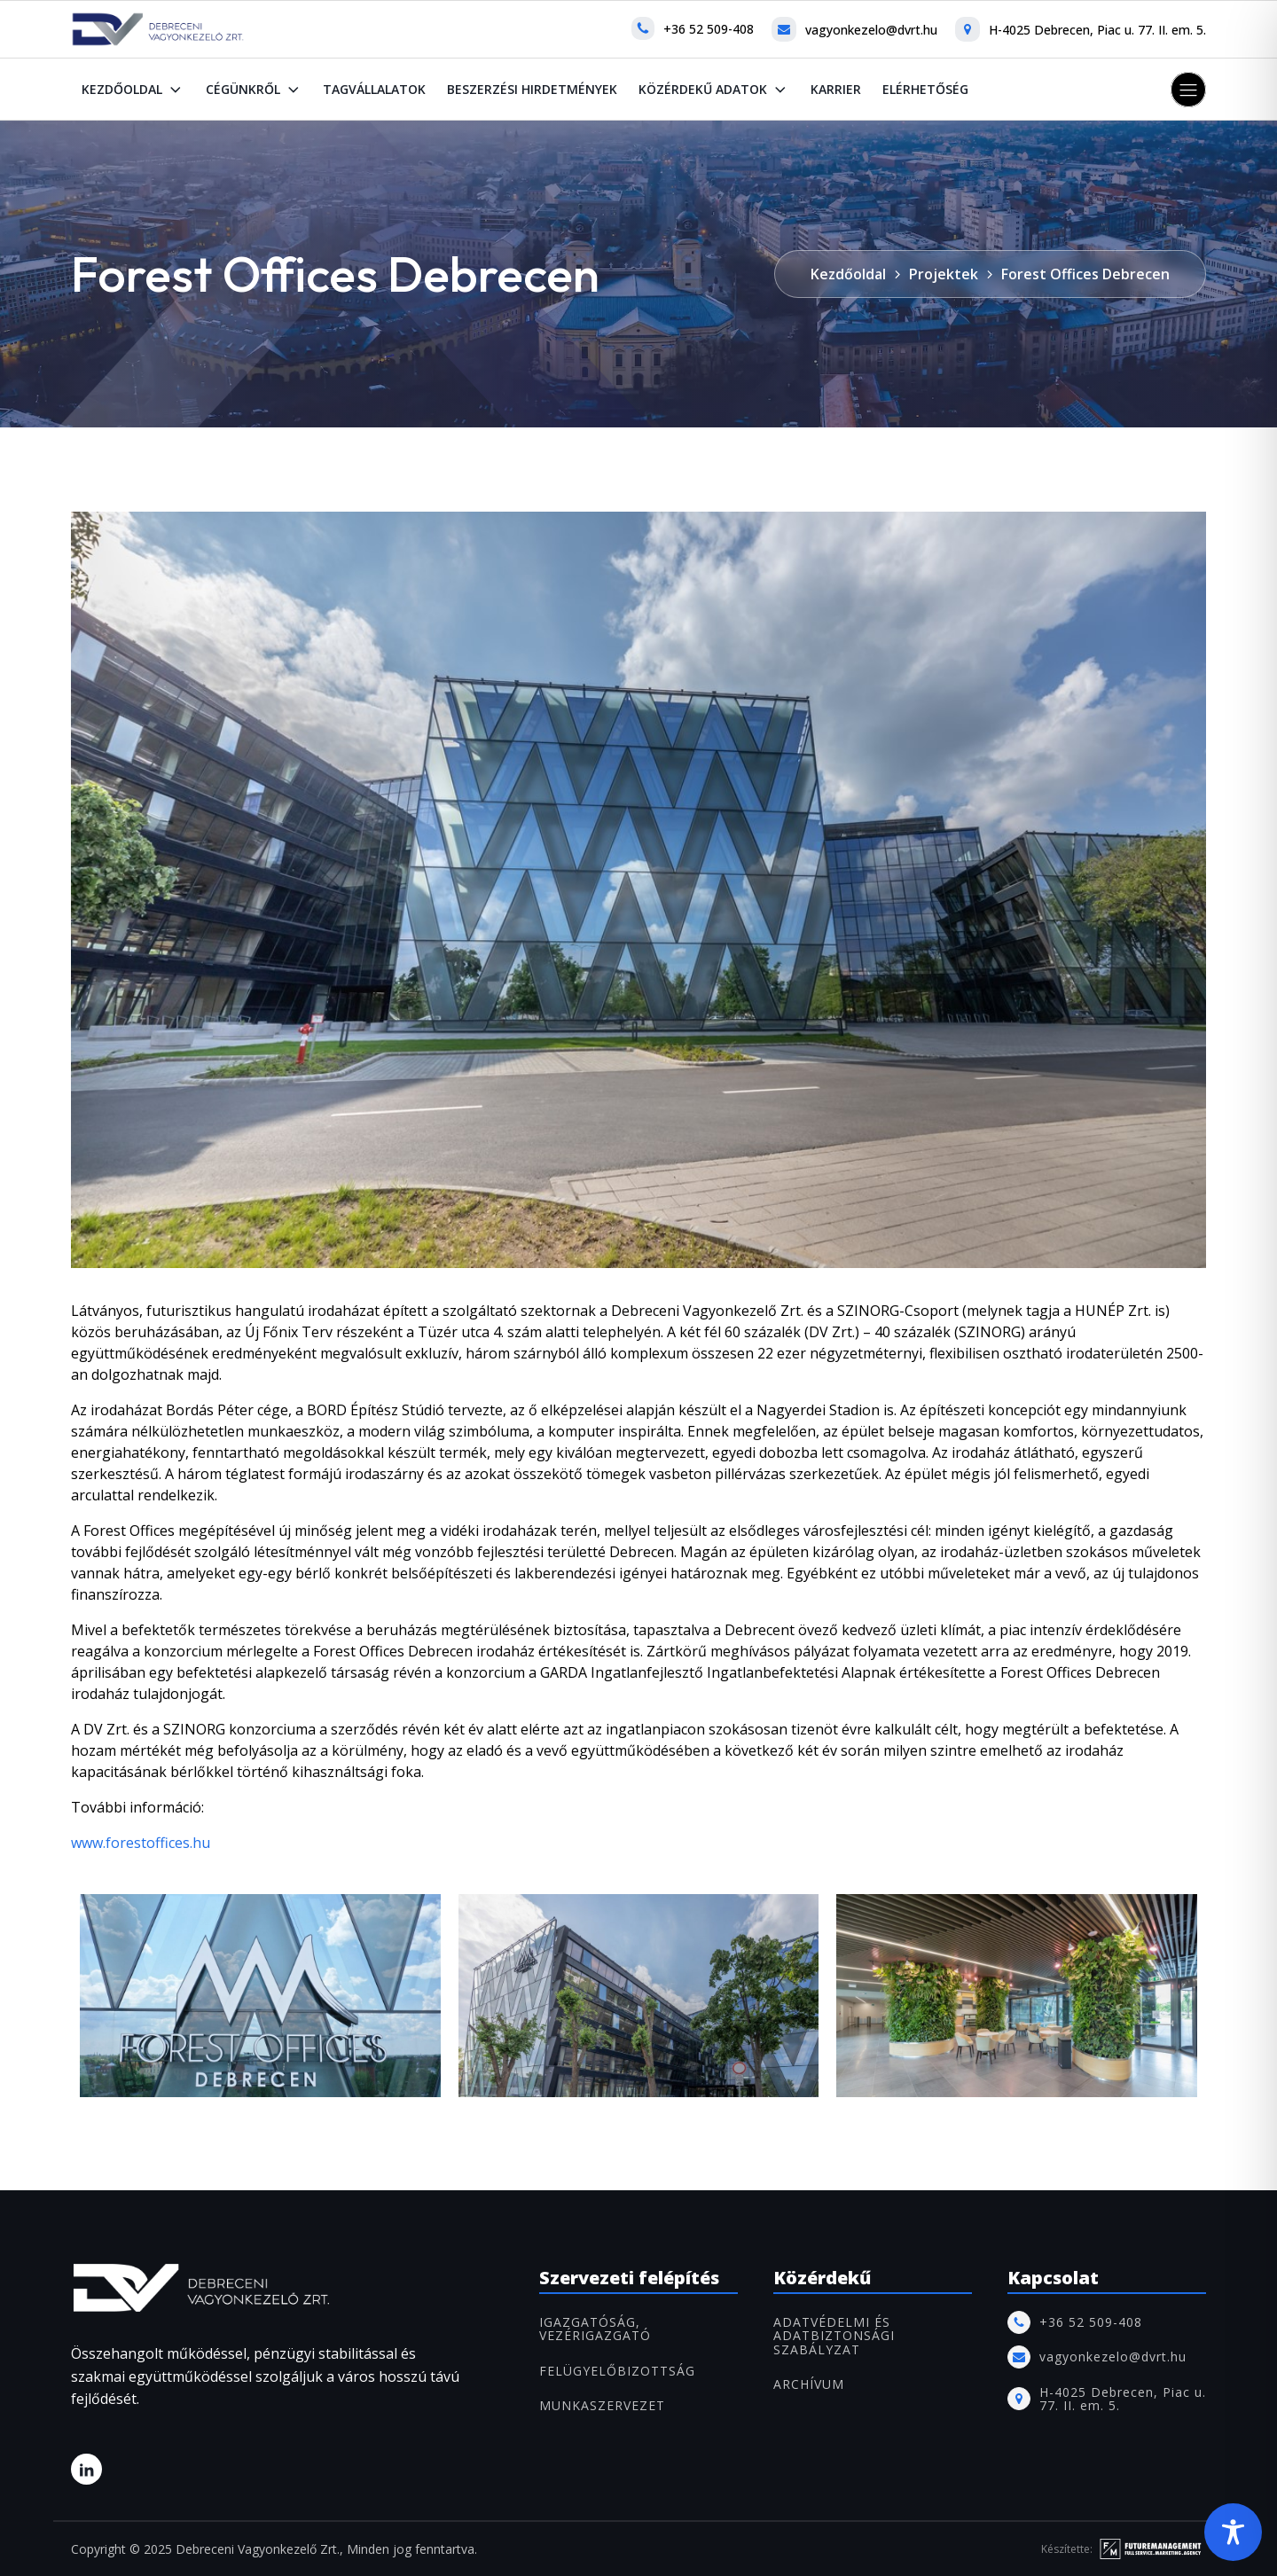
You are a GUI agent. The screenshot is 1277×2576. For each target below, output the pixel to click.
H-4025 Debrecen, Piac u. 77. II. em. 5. (1097, 29)
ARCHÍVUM (808, 2384)
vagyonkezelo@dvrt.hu (871, 29)
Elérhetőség (925, 89)
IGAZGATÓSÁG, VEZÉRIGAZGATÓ (595, 2329)
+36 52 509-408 (708, 28)
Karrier (836, 89)
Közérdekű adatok (713, 89)
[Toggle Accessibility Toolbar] (1233, 2532)
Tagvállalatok (374, 89)
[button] (1188, 89)
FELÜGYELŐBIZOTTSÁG (617, 2370)
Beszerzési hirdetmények (532, 89)
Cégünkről (254, 89)
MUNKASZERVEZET (602, 2405)
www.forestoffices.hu (140, 1842)
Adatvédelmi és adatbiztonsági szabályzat (834, 2335)
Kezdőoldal (133, 89)
